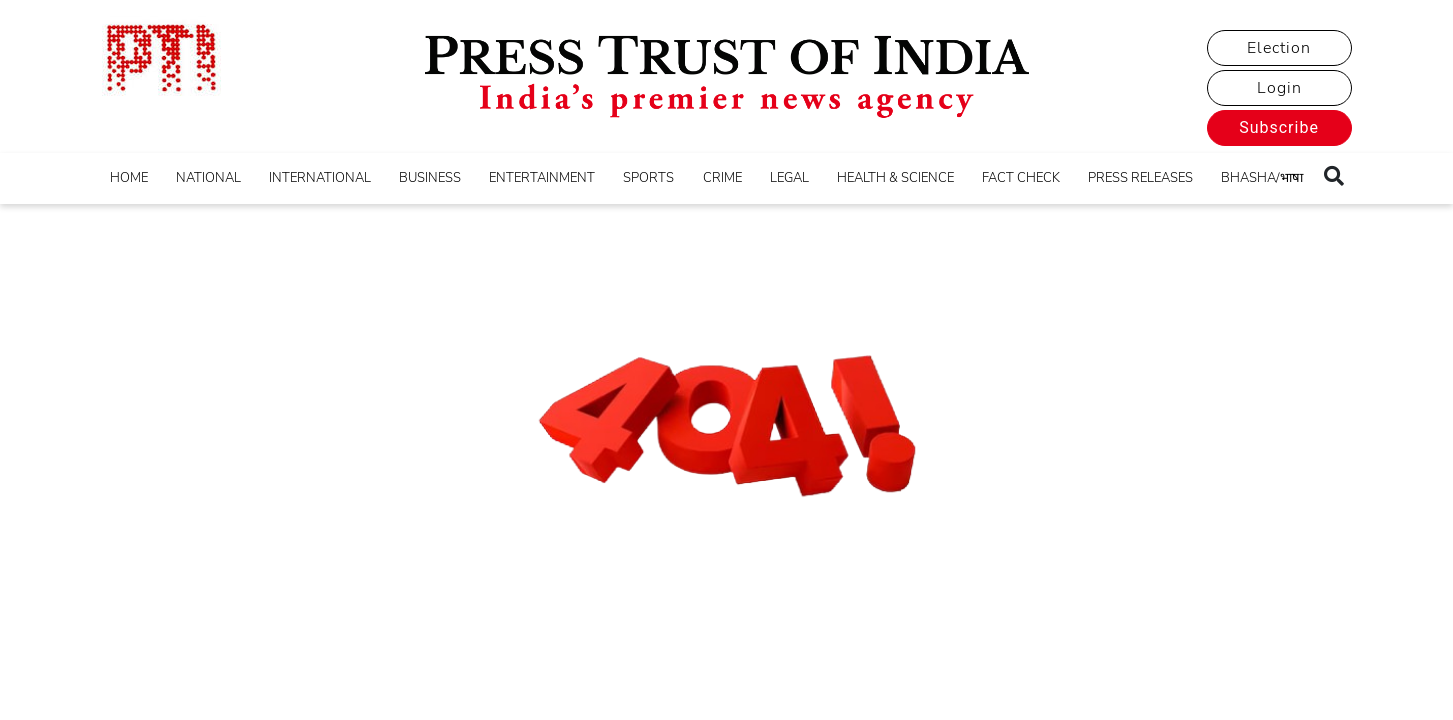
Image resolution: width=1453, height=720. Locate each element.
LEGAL (789, 178)
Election (1279, 48)
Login (1279, 88)
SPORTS (648, 178)
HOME (129, 178)
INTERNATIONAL (320, 178)
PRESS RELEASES (1140, 178)
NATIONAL (208, 178)
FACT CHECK (1021, 178)
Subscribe (1279, 127)
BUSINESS (430, 178)
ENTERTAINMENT (542, 178)
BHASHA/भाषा (1262, 178)
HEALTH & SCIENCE (895, 178)
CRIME (722, 178)
